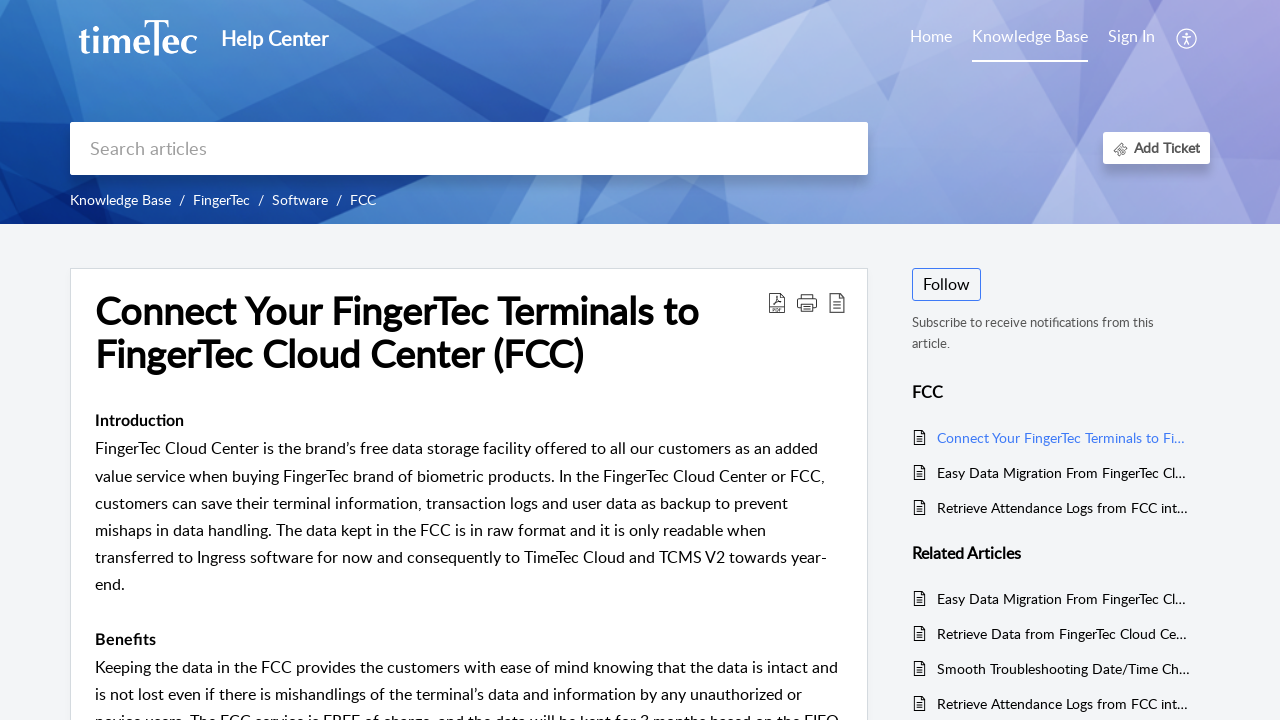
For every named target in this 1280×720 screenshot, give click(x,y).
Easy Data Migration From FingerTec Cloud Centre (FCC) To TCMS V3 (1063, 472)
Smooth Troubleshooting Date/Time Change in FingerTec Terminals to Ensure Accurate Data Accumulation (1063, 668)
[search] (469, 148)
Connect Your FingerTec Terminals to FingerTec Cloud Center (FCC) (1063, 437)
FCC (363, 199)
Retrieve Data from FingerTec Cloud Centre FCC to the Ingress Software (1063, 633)
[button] (1187, 38)
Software (300, 199)
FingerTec (221, 199)
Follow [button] (946, 284)
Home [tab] (931, 36)
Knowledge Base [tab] (1030, 36)
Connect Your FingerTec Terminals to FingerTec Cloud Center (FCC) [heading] (397, 333)
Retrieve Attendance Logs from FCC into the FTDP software (1063, 507)
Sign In (1131, 36)
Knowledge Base (120, 199)
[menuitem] (1131, 38)
